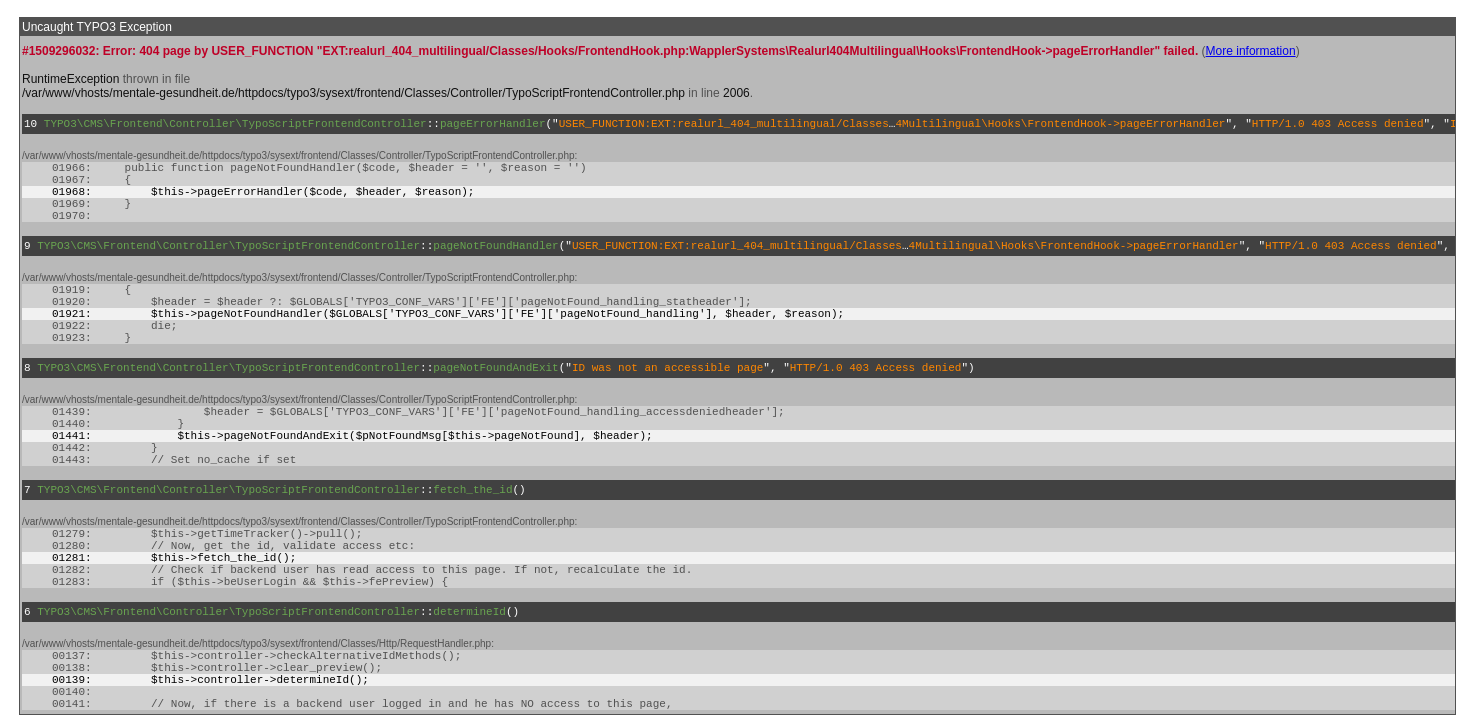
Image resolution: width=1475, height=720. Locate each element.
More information (1251, 51)
